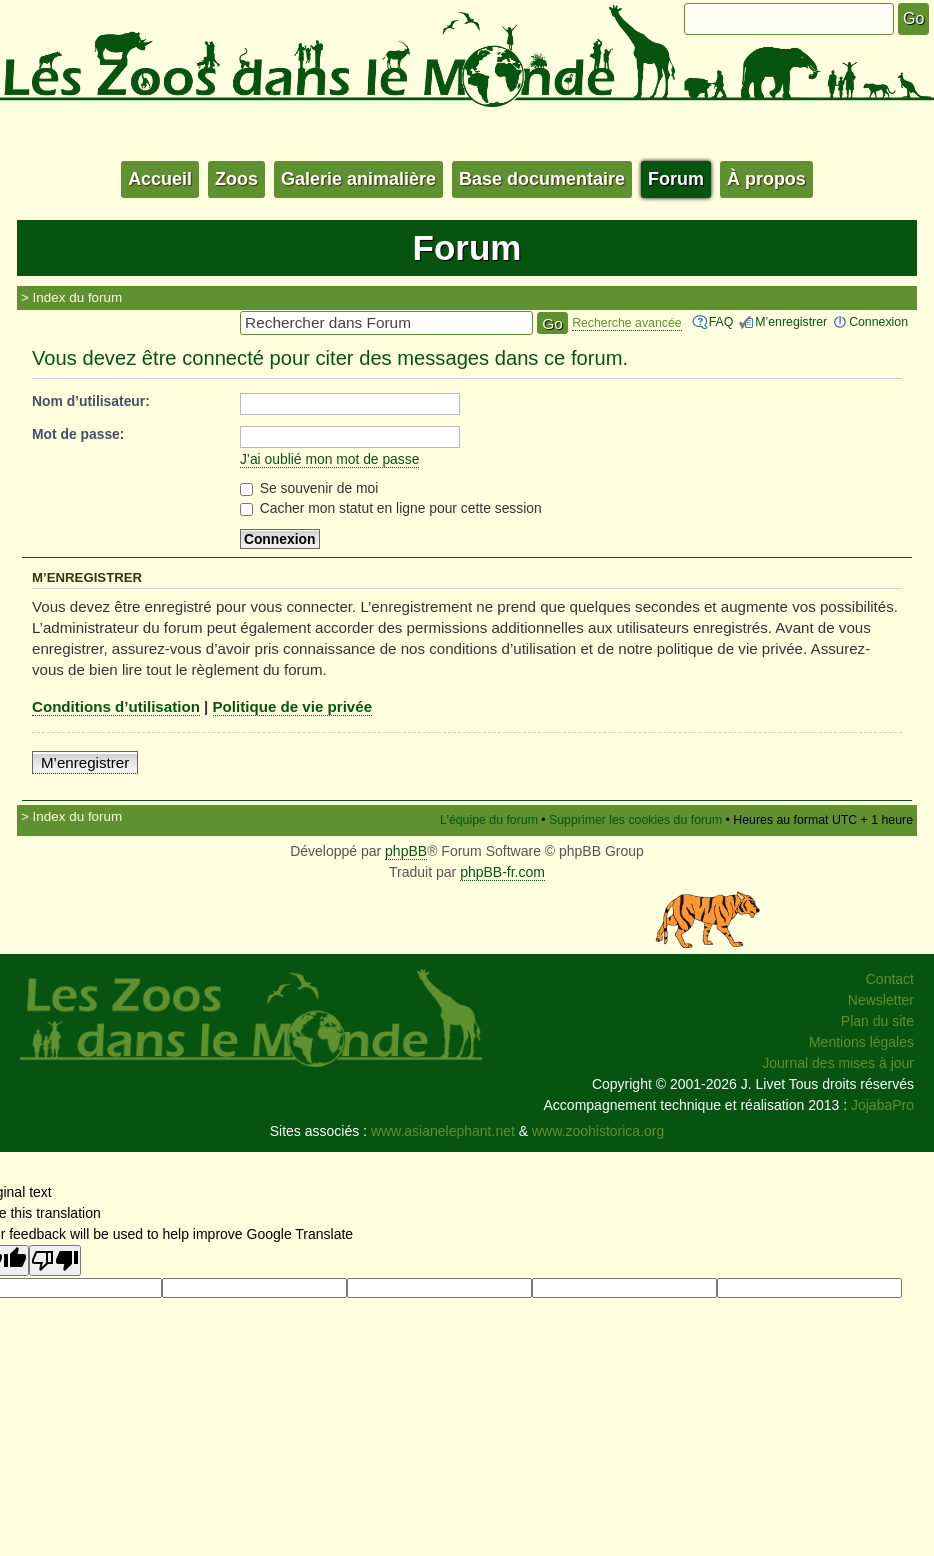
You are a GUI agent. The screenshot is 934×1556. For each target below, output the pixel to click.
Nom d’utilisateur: (91, 401)
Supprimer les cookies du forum (635, 820)
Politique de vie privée (293, 706)
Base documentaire (542, 179)
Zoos (236, 179)
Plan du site (877, 1021)
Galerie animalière (358, 179)
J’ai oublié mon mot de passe (330, 459)
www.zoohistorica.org (598, 1131)
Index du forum (78, 297)
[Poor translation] (55, 1260)
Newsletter (881, 1000)
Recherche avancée (627, 323)
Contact (890, 979)
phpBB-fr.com (502, 872)
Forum (676, 179)
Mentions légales (861, 1042)
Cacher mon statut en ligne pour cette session (391, 508)
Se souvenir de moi (309, 488)
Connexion (878, 322)
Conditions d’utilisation (116, 706)
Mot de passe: (78, 434)
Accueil (160, 179)
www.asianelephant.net (443, 1131)
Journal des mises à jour (838, 1063)
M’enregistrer (791, 322)
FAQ (721, 322)
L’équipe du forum (489, 820)
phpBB (406, 851)
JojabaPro (882, 1105)
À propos (766, 179)
